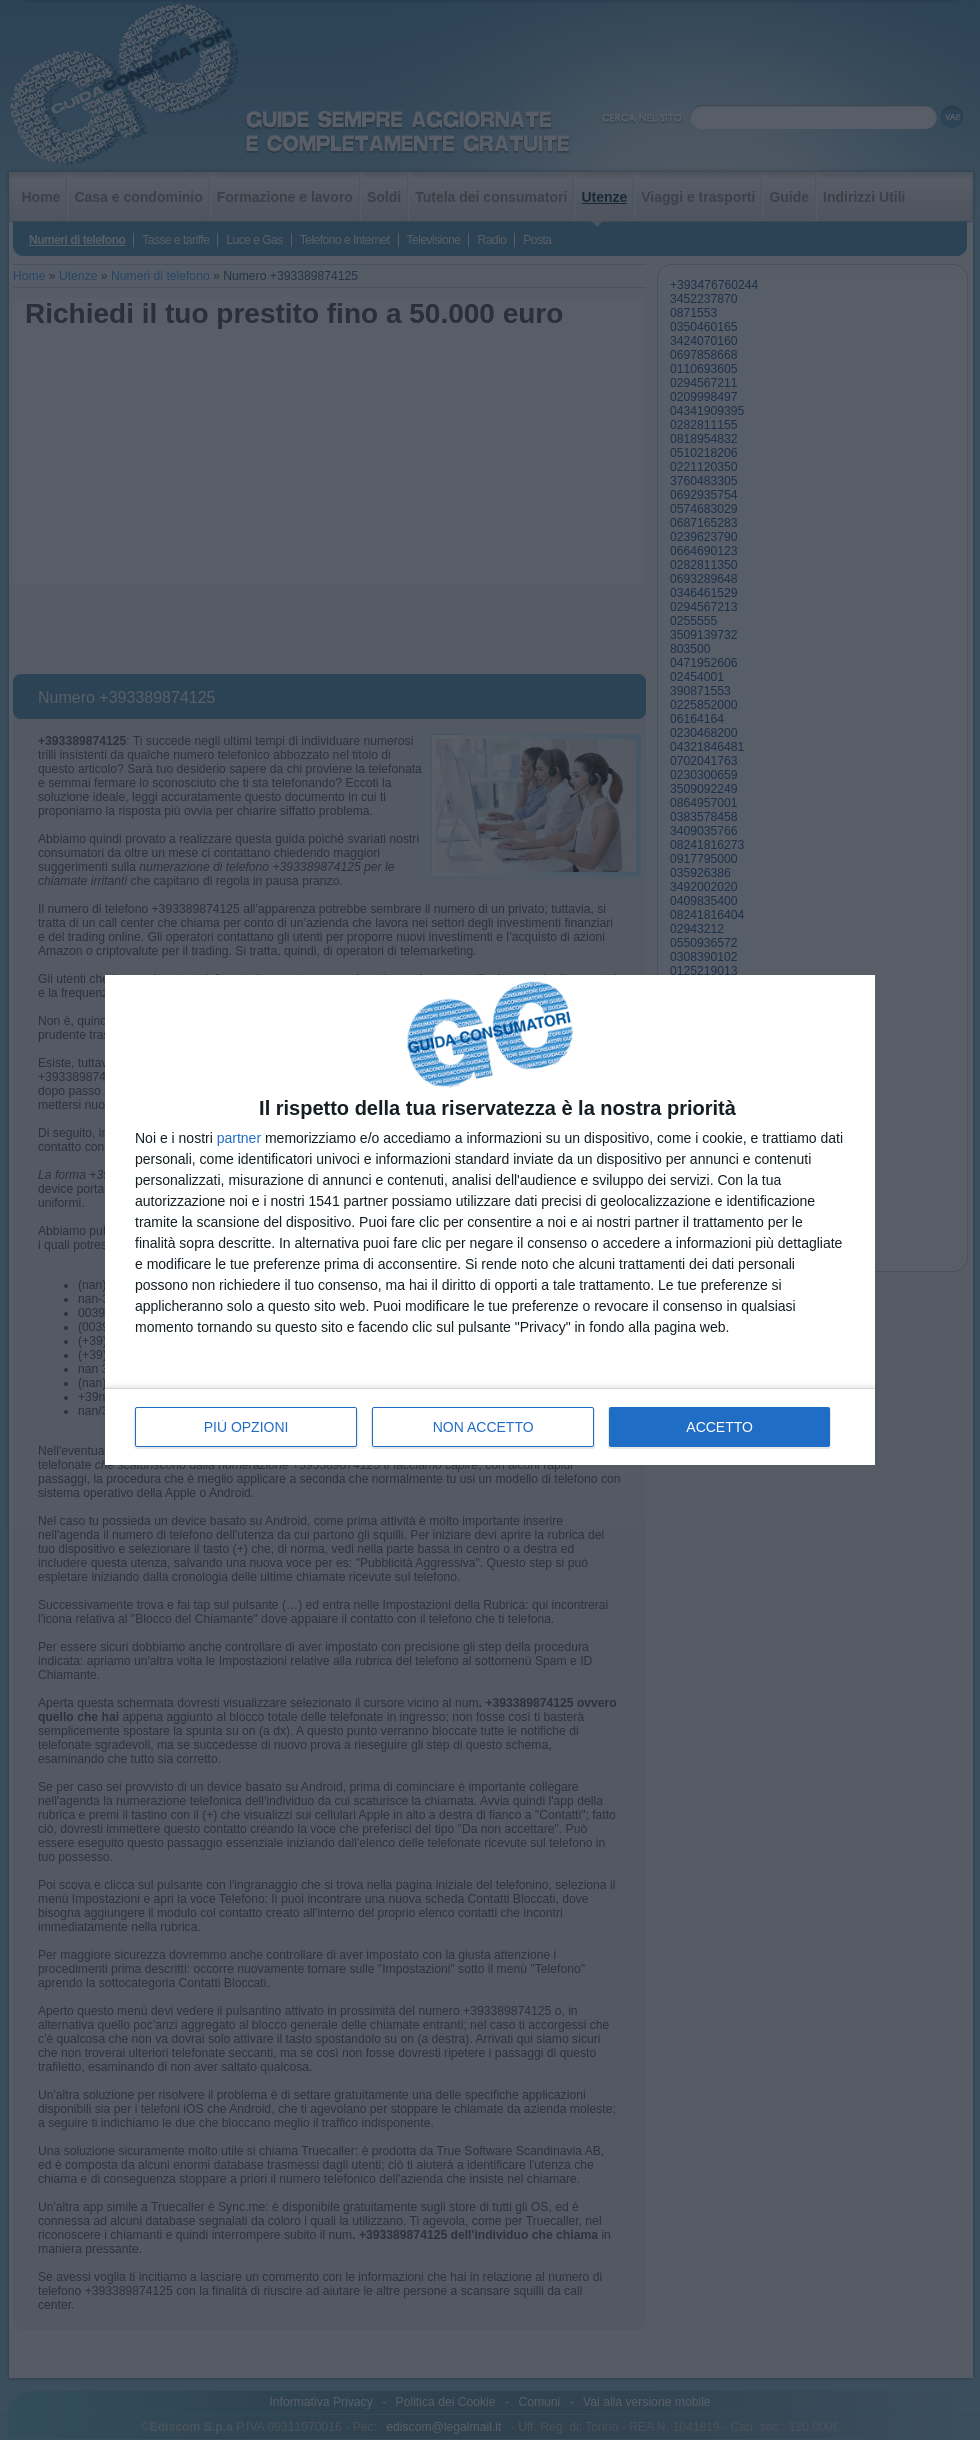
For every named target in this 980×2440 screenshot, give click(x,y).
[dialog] (490, 1220)
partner (239, 1138)
